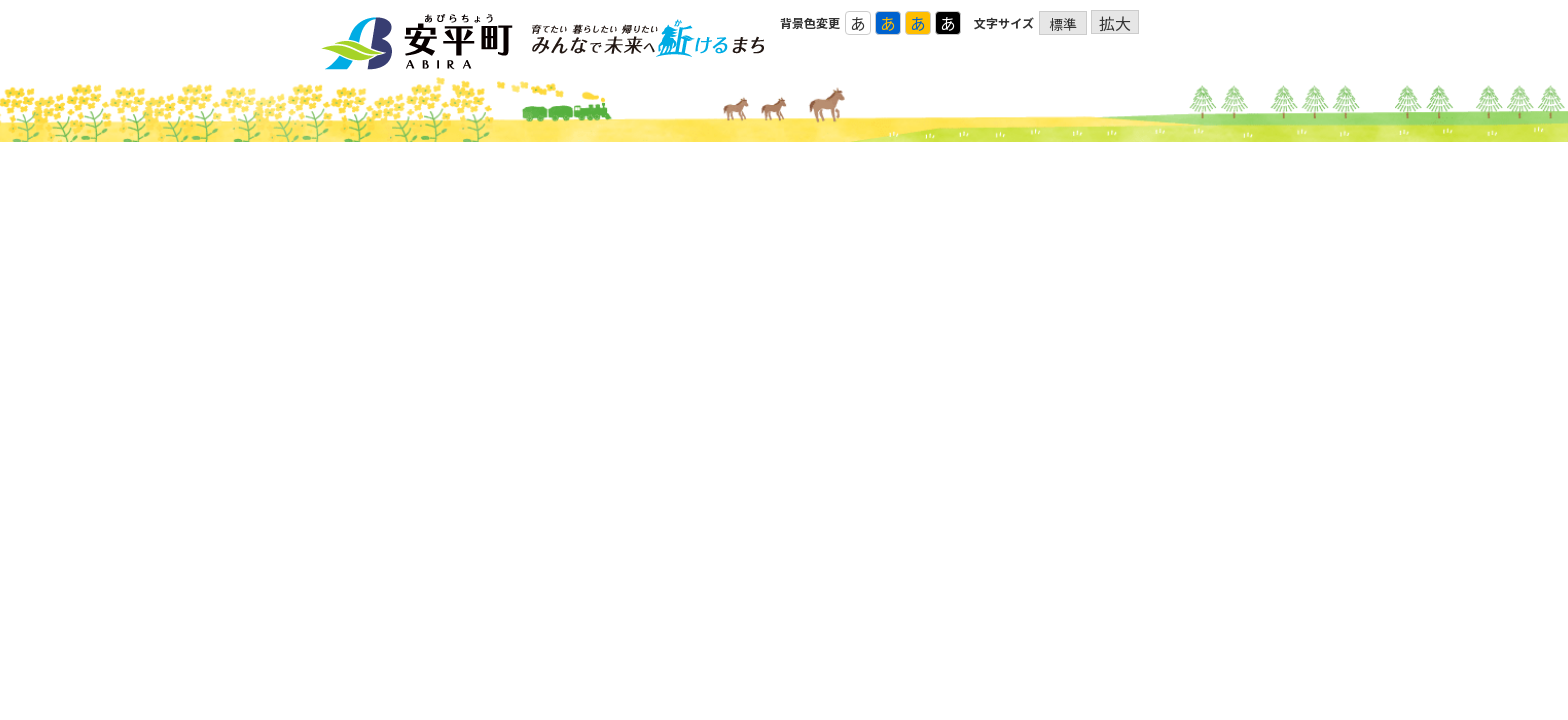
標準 (1063, 24)
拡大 (1115, 22)
